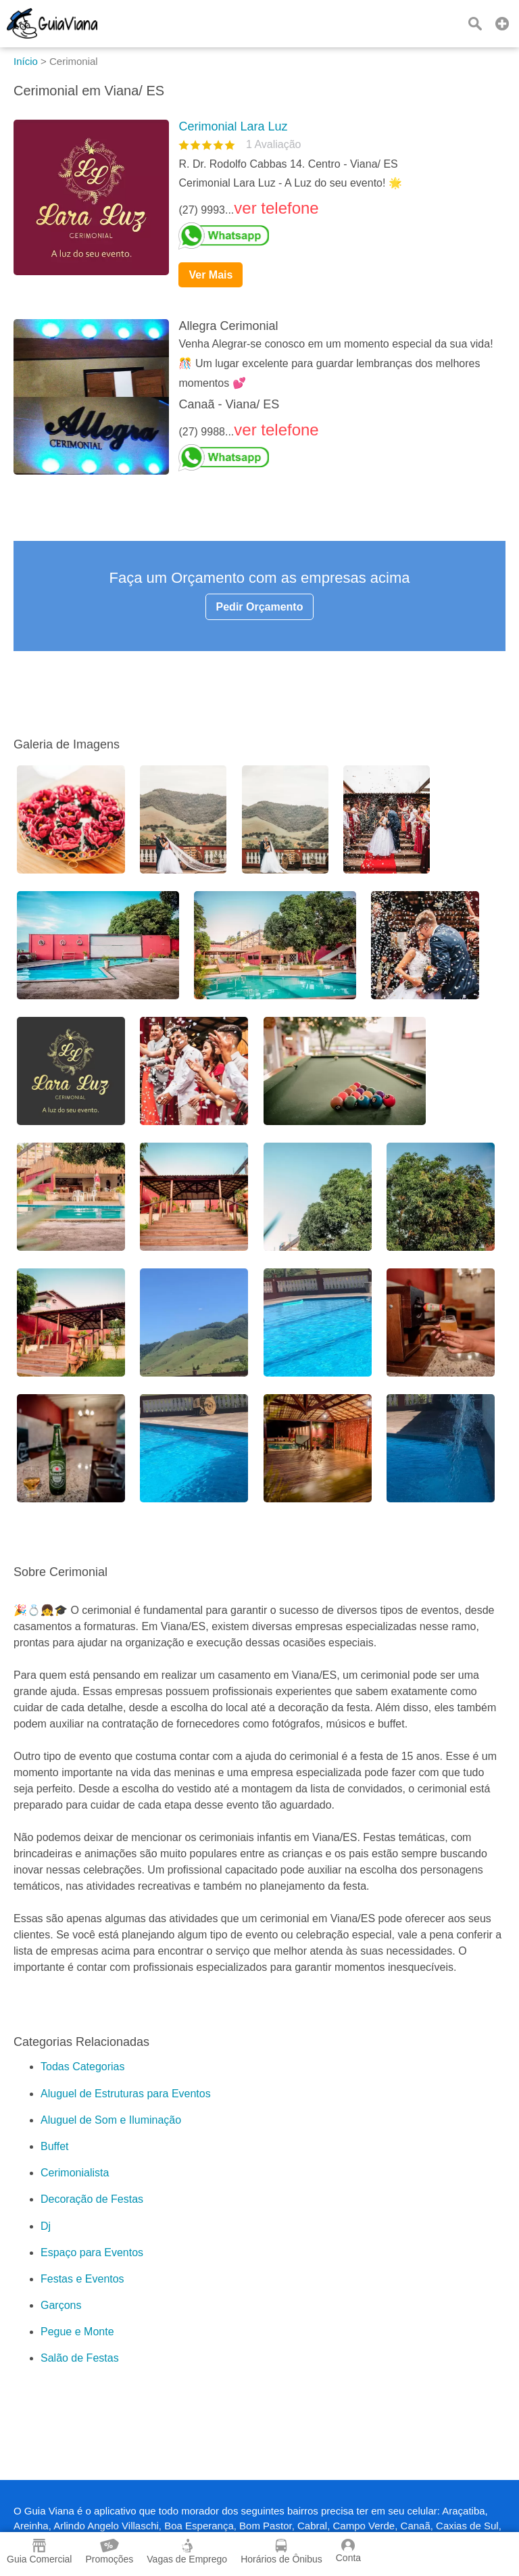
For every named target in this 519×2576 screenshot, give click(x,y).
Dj (46, 2226)
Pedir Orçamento (259, 607)
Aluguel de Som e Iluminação (111, 2120)
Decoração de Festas (92, 2199)
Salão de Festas (80, 2358)
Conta (348, 2551)
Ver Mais (210, 275)
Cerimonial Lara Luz (232, 126)
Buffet (55, 2146)
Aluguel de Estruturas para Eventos (126, 2093)
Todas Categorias (83, 2066)
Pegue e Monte (77, 2331)
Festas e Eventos (82, 2279)
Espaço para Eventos (92, 2252)
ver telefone (276, 208)
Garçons (61, 2305)
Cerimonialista (75, 2172)
